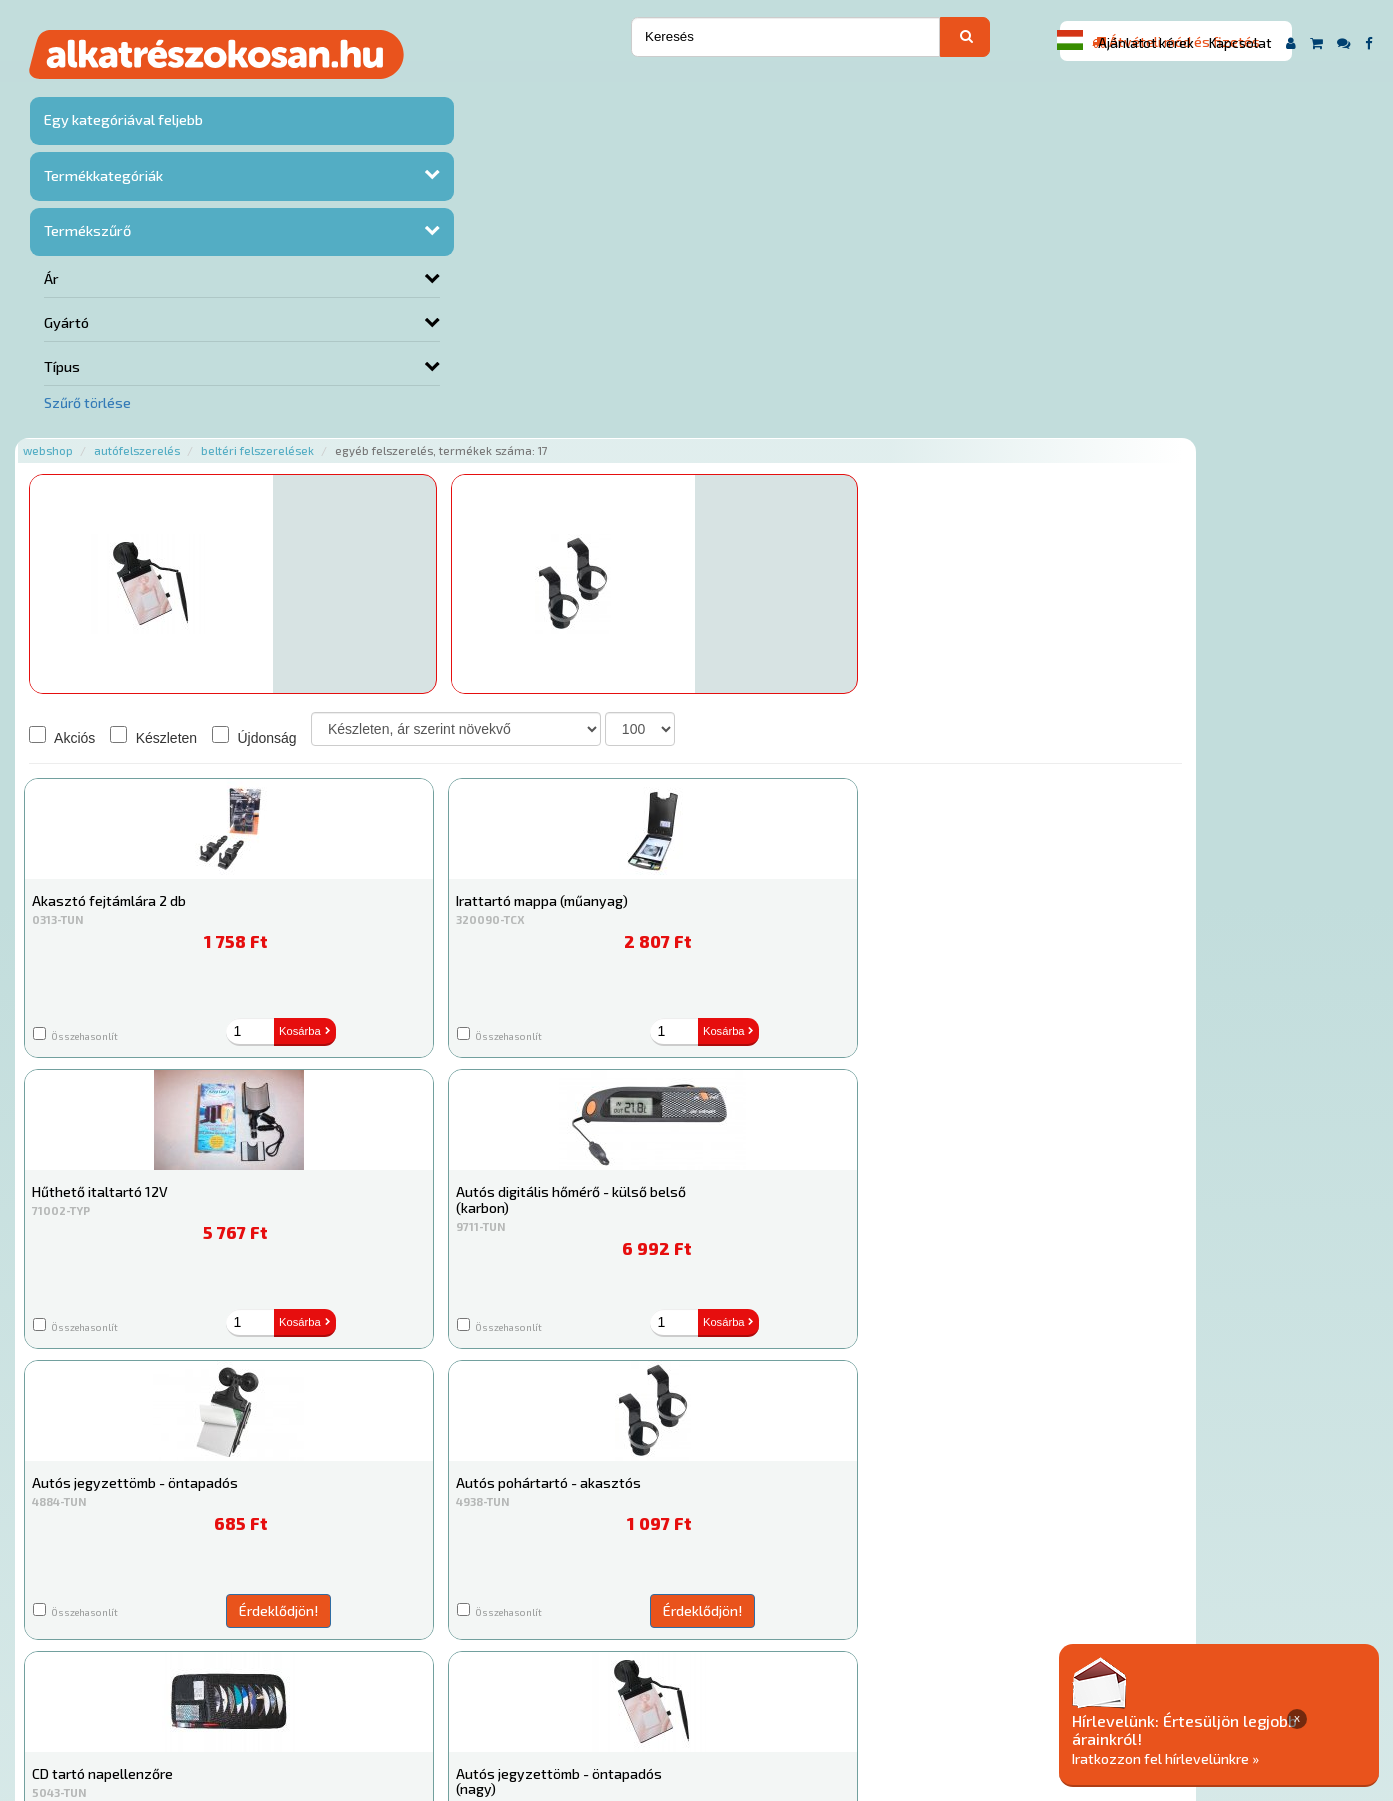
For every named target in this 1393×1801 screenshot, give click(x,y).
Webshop (275, 92)
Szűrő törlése (87, 401)
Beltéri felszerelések (484, 92)
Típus (62, 365)
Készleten (380, 379)
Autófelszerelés (364, 92)
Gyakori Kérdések (639, 1679)
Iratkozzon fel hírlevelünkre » (1239, 1757)
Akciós (289, 379)
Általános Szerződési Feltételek (816, 1679)
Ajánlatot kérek (1146, 43)
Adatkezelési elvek (999, 1679)
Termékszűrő (85, 232)
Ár (51, 279)
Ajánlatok (292, 1679)
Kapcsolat (1240, 43)
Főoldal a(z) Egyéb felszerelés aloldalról (385, 1615)
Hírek (418, 1679)
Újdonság (481, 379)
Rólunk (362, 1679)
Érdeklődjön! (417, 306)
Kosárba (1094, 309)
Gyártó (66, 322)
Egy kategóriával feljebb (122, 123)
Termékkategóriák (101, 178)
